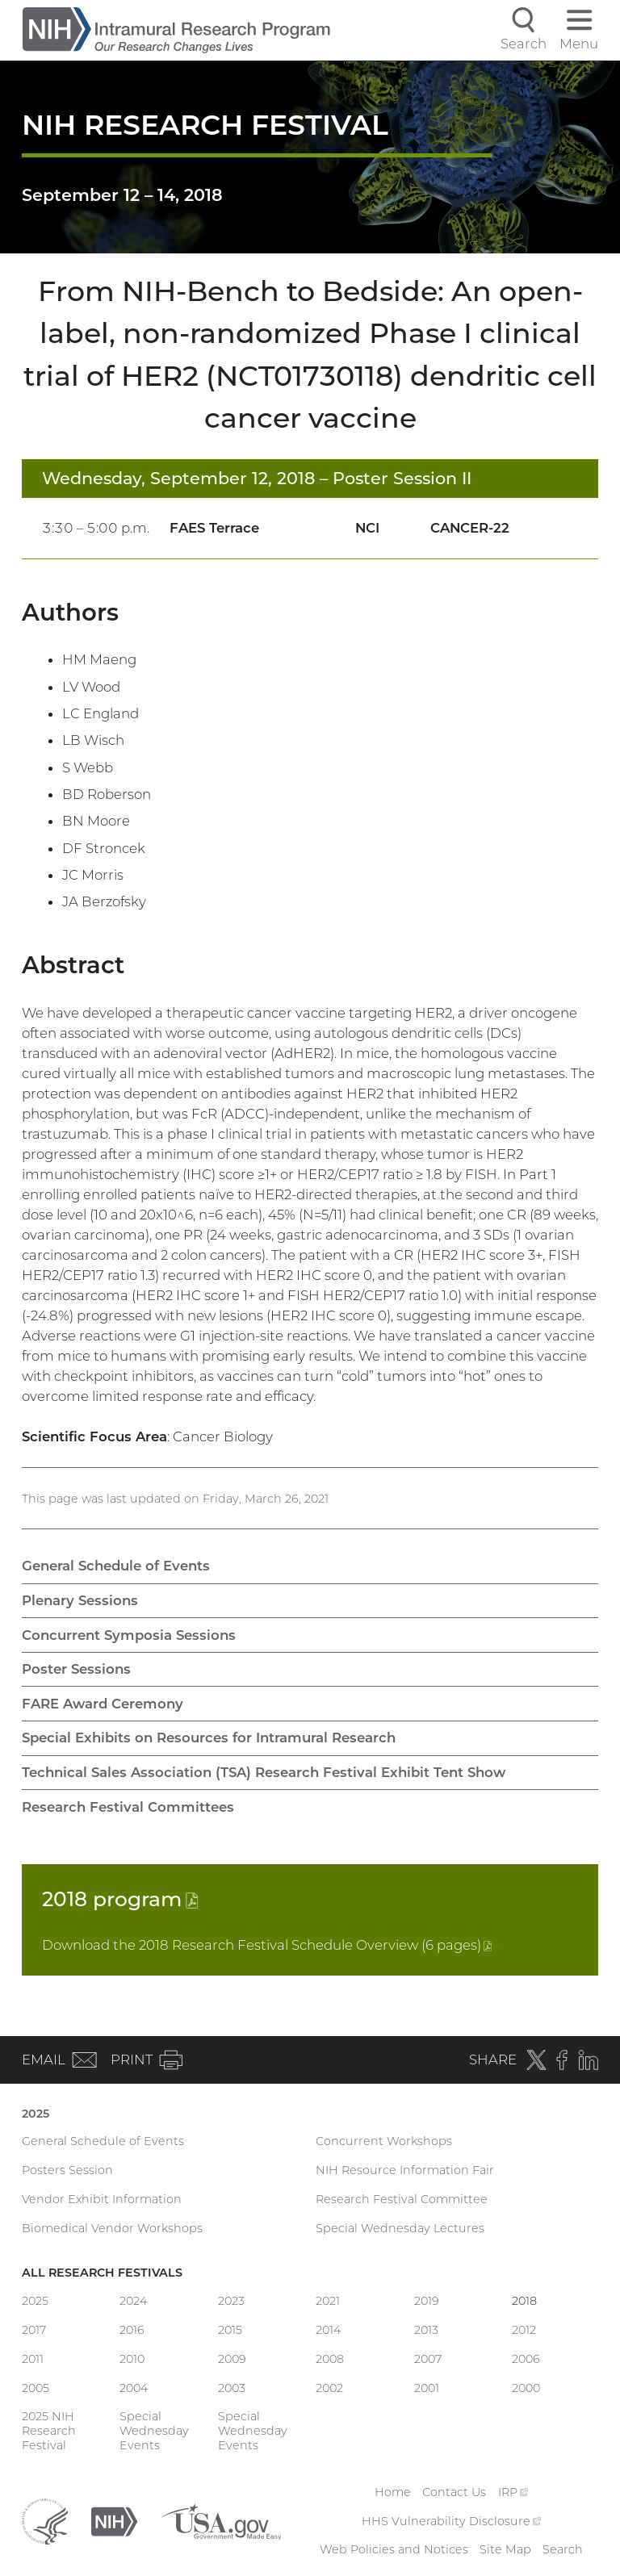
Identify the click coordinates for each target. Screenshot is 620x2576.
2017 (34, 2330)
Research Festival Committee (402, 2199)
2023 (231, 2301)
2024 (133, 2301)
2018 (120, 1899)
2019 (426, 2301)
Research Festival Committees (128, 1807)
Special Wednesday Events (154, 2431)
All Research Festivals (102, 2272)
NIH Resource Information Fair (405, 2170)
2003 (231, 2388)
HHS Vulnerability (451, 2521)
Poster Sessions (76, 1669)
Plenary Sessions (80, 1600)
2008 (330, 2359)
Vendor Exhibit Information (102, 2199)
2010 (132, 2359)
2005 (35, 2388)
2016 (132, 2330)
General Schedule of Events (116, 1566)
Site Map (505, 2549)
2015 (230, 2330)
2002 (329, 2388)
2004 (133, 2388)
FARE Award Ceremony (102, 1704)
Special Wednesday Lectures (400, 2228)
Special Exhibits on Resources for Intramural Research (209, 1737)
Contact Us (454, 2492)
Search (562, 2549)
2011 (33, 2359)
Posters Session (67, 2170)
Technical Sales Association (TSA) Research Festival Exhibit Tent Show (263, 1772)
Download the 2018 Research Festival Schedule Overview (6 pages (267, 1945)
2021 (328, 2301)
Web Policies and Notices (394, 2549)
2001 (426, 2388)
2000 (526, 2388)
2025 (35, 2113)
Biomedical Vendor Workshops (112, 2228)
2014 (328, 2330)
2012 (524, 2330)
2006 (526, 2359)
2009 (232, 2359)
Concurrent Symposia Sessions (129, 1635)
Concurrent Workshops (384, 2141)
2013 (426, 2330)
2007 (428, 2359)
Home (393, 2492)
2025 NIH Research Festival (49, 2431)
